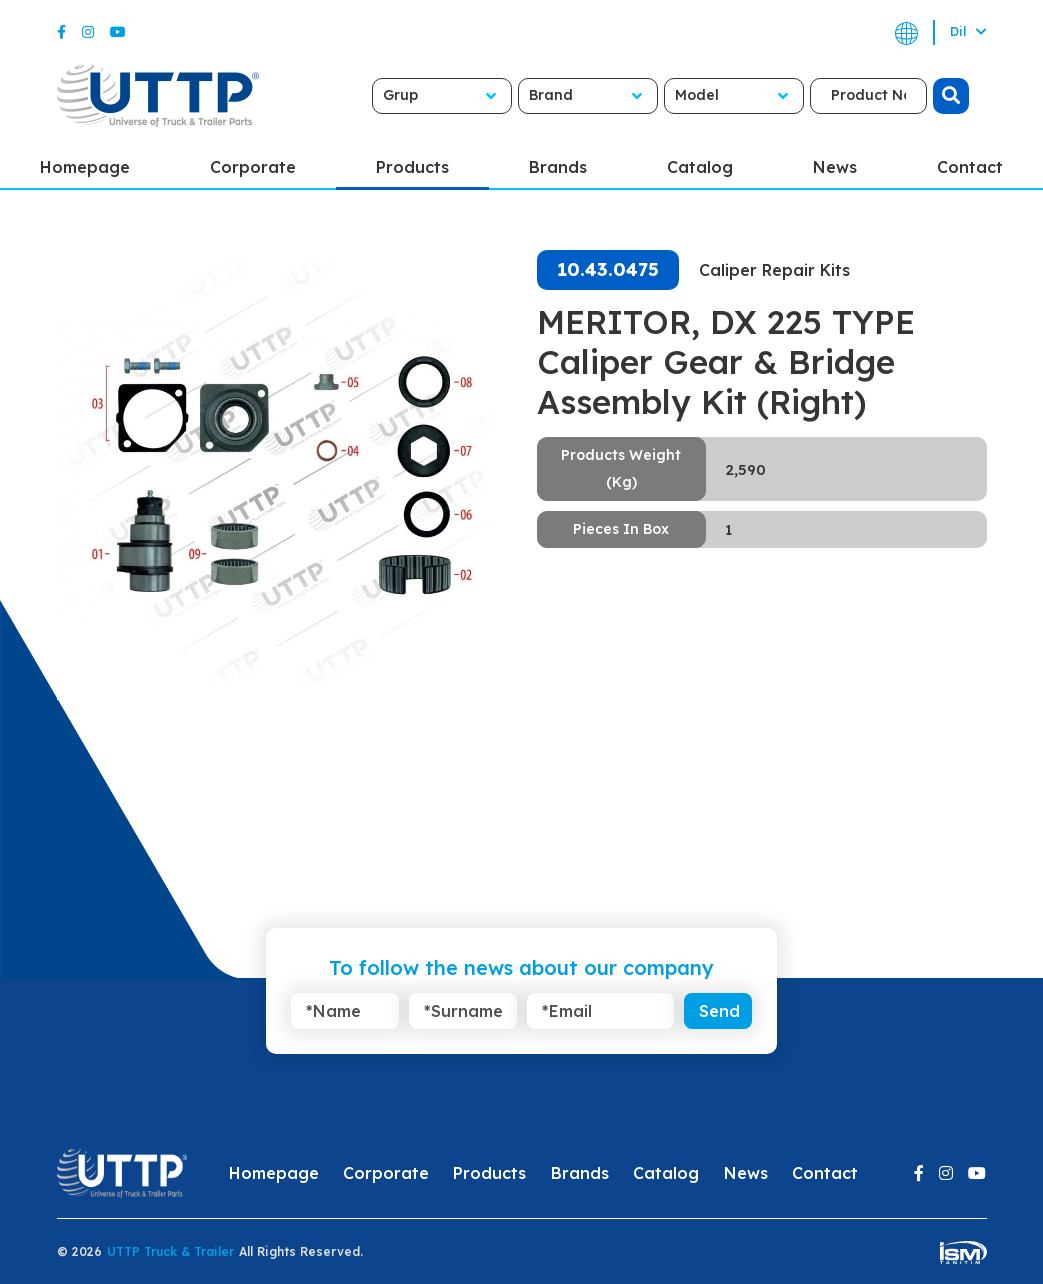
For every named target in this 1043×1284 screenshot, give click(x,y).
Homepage (85, 167)
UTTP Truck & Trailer (170, 1251)
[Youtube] (118, 32)
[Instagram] (88, 32)
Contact (970, 167)
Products (412, 167)
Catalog (700, 167)
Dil (968, 31)
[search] (951, 96)
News (835, 167)
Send (719, 1011)
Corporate (253, 167)
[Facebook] (61, 32)
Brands (558, 167)
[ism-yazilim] (963, 1251)
